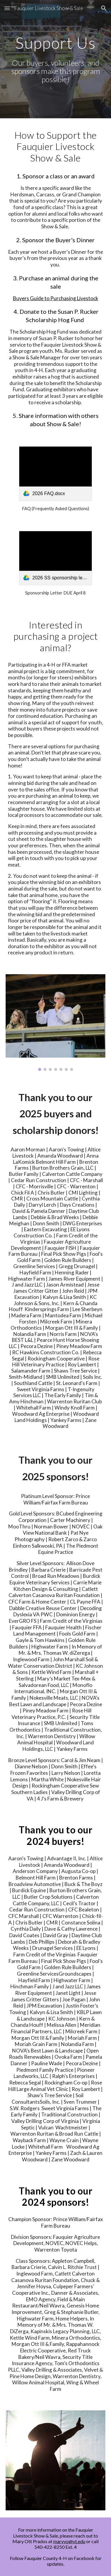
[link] (55, 473)
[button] (7, 8)
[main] (56, 43)
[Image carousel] (56, 1022)
